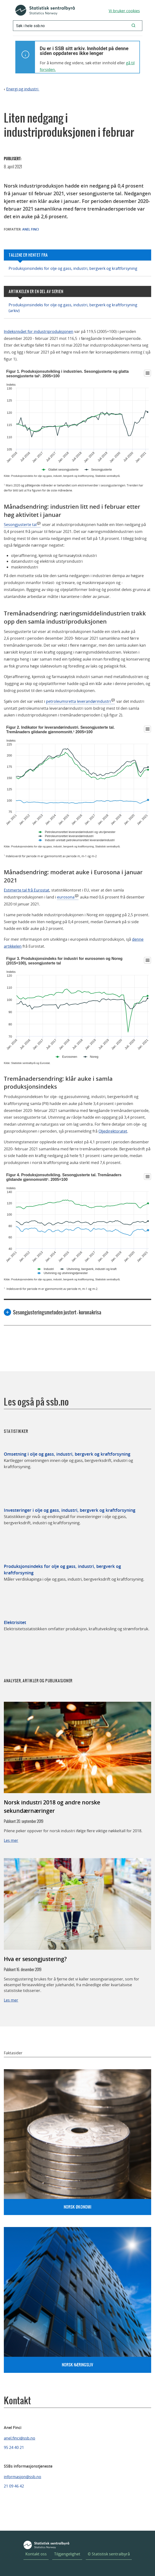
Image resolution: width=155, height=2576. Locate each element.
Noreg (94, 1056)
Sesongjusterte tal (20, 524)
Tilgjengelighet (67, 2554)
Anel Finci (30, 229)
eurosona (66, 897)
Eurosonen (69, 1056)
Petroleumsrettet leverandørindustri (69, 836)
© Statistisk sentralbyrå (109, 2554)
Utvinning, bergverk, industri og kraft (91, 1269)
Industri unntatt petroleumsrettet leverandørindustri (80, 840)
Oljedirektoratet (112, 1131)
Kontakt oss (36, 2554)
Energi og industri (22, 89)
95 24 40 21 (14, 2447)
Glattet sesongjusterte (63, 469)
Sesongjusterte (101, 469)
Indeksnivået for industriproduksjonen (38, 331)
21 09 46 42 (14, 2486)
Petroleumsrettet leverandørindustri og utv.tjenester (80, 832)
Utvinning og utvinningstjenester (66, 1273)
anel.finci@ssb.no (19, 2438)
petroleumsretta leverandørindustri (78, 701)
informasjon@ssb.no (22, 2476)
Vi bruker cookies (124, 10)
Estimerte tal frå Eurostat (26, 890)
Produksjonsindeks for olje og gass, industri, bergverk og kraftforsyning (73, 268)
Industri (49, 1269)
